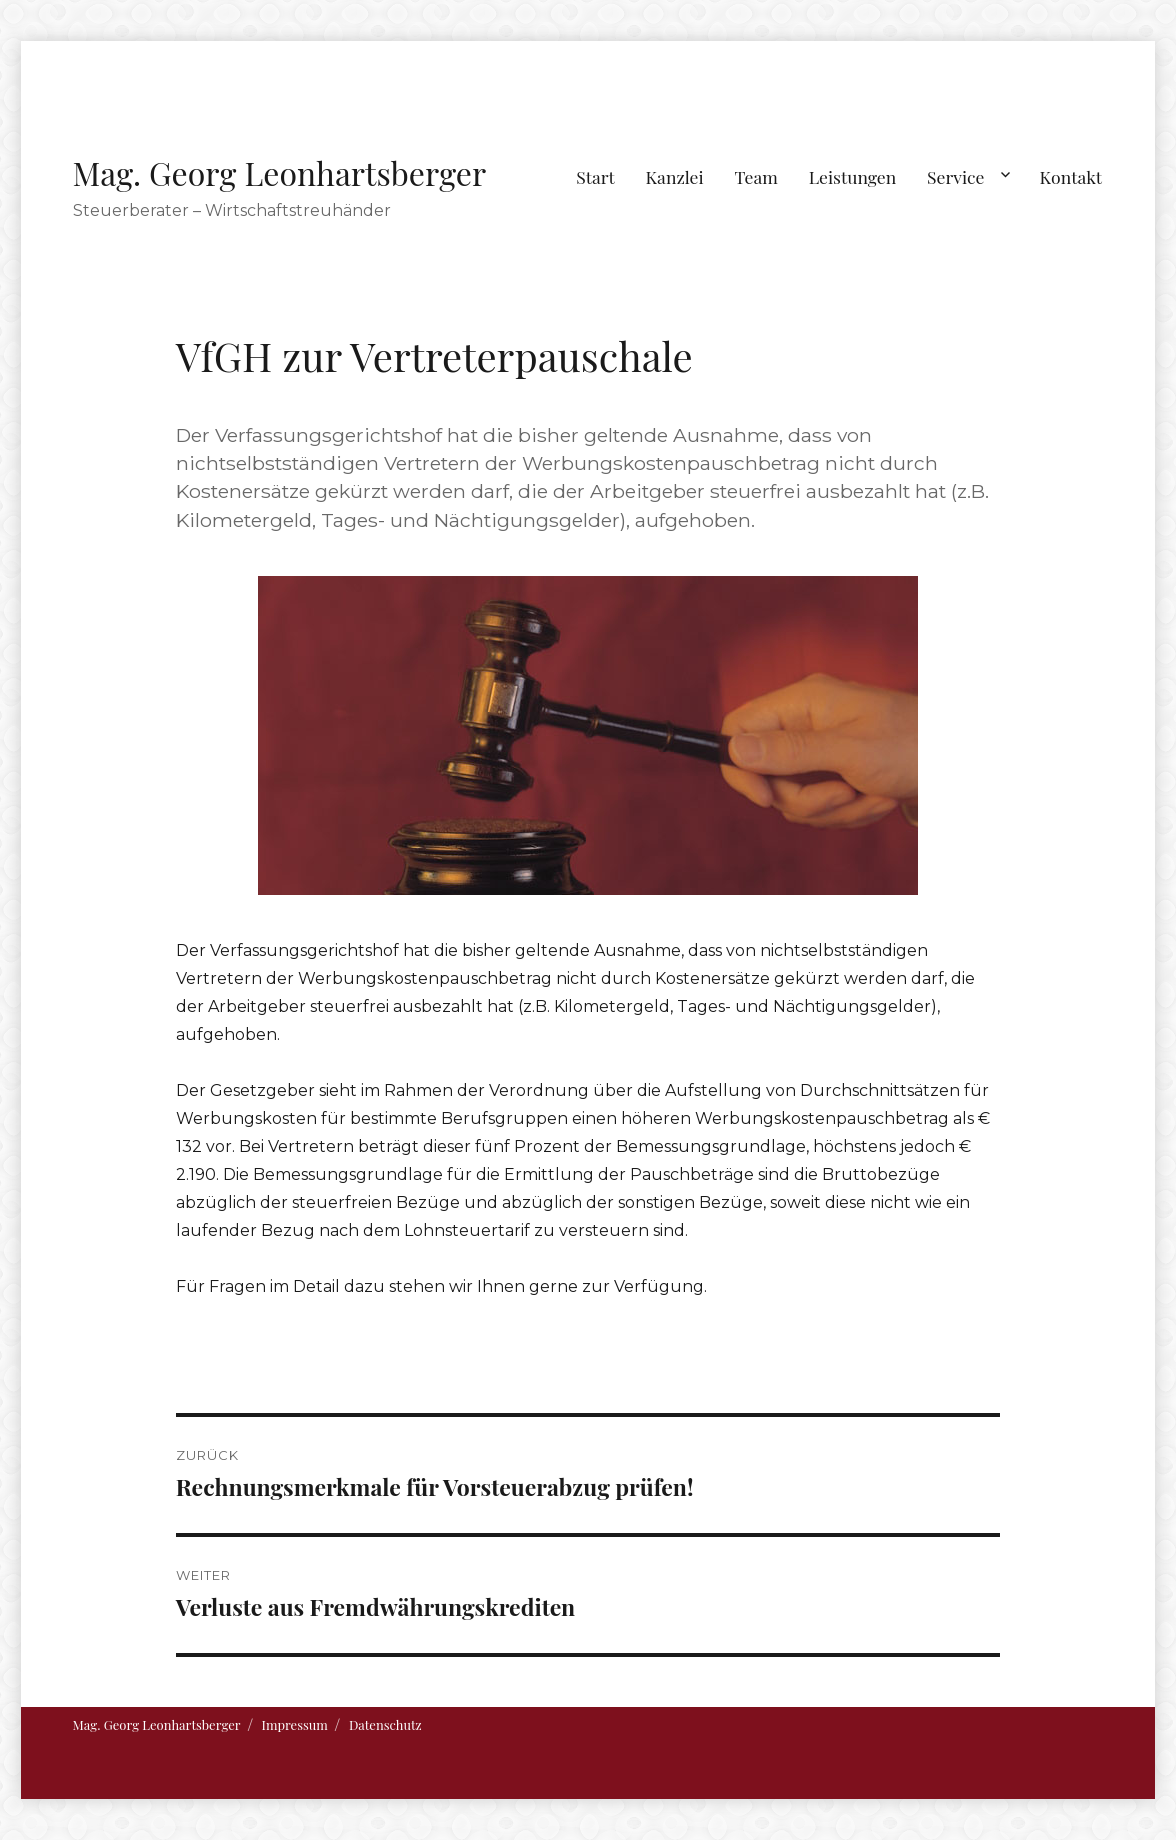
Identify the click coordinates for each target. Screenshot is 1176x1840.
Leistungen (853, 176)
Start (595, 176)
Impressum (295, 1724)
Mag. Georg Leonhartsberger (280, 172)
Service (955, 176)
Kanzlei (675, 176)
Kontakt (1071, 176)
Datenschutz (385, 1724)
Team (755, 176)
